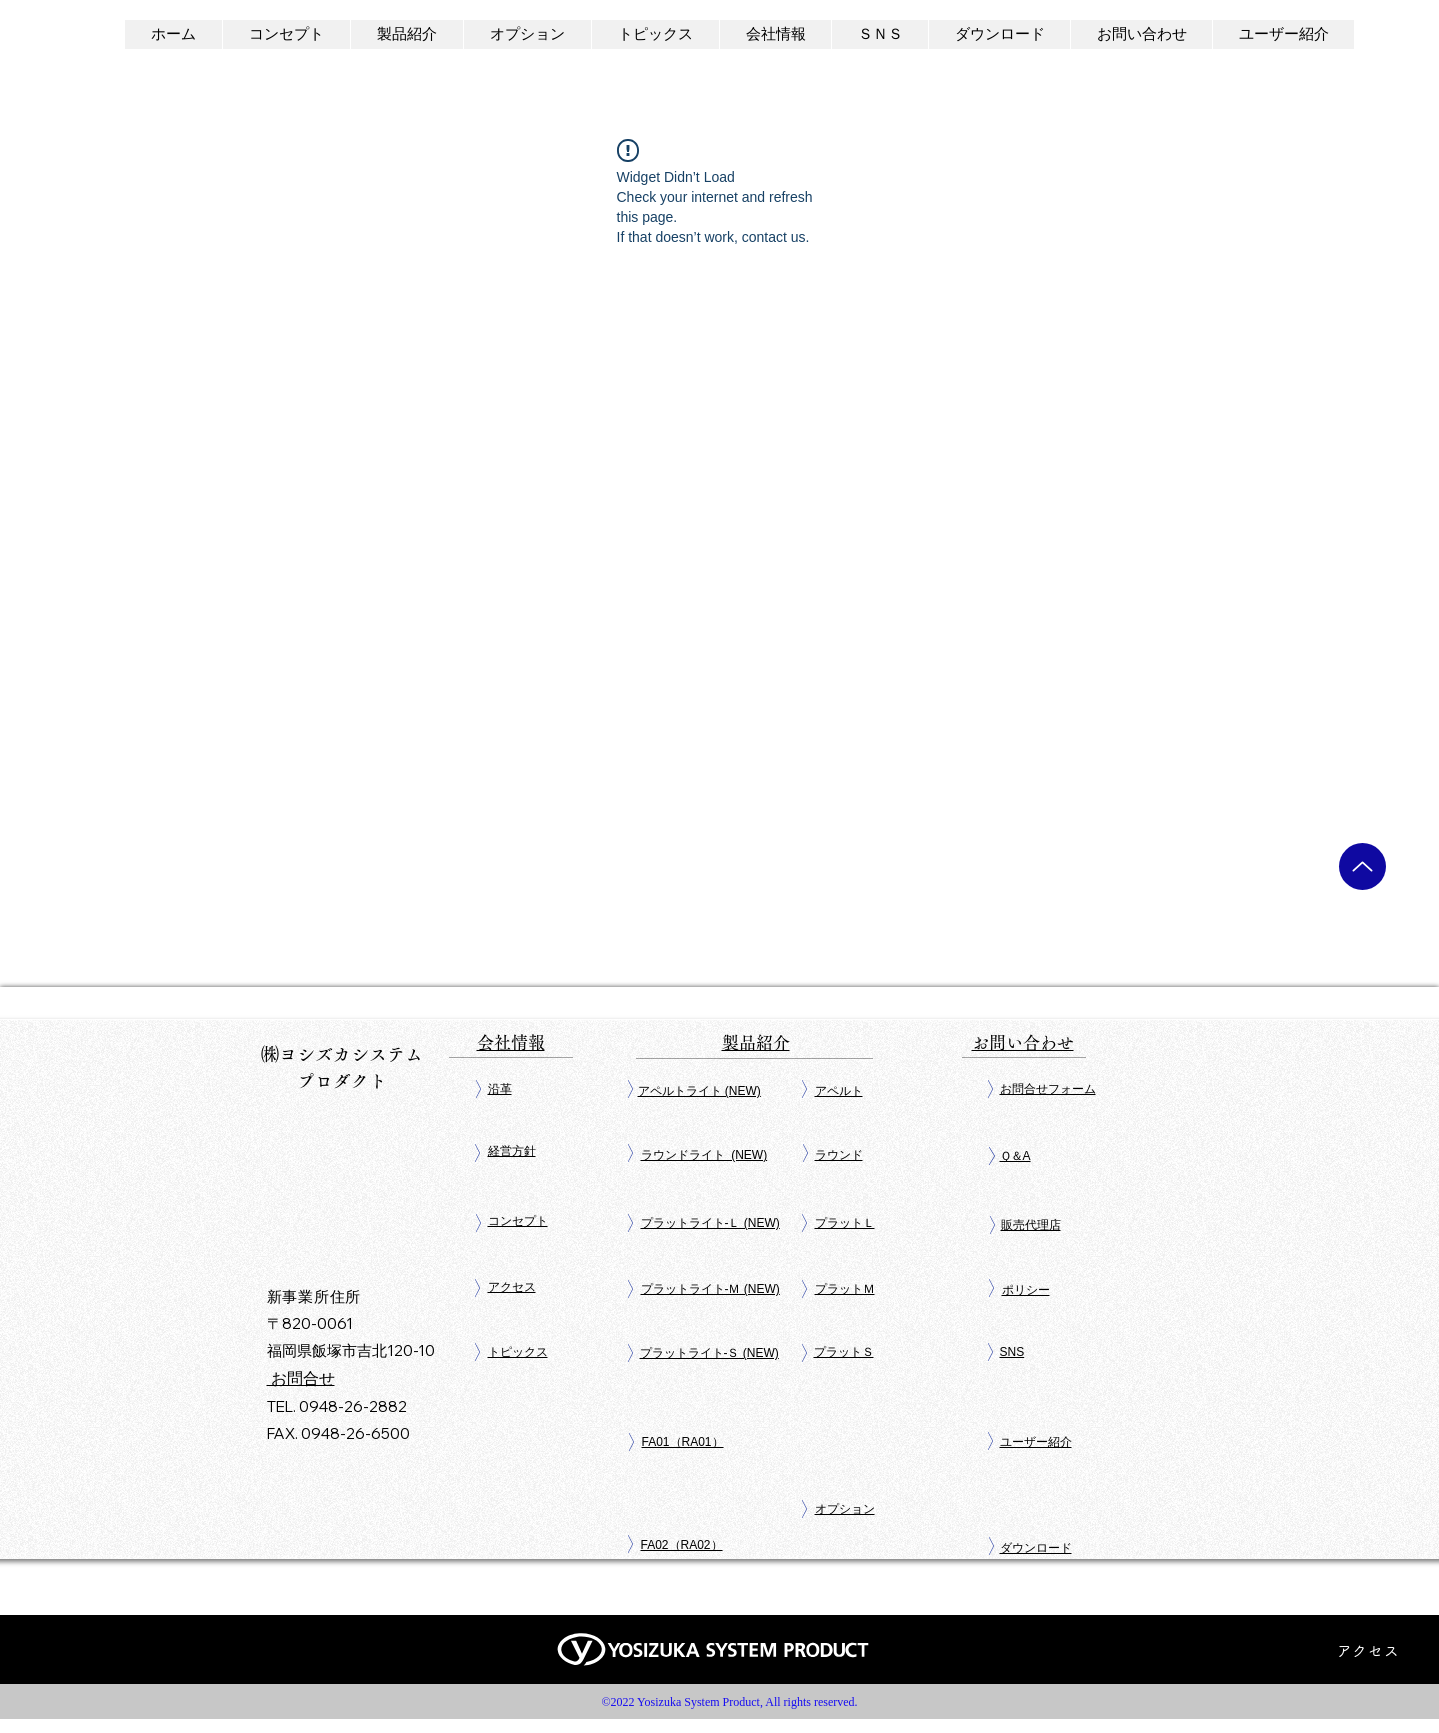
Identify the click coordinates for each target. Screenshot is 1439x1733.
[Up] (1362, 866)
